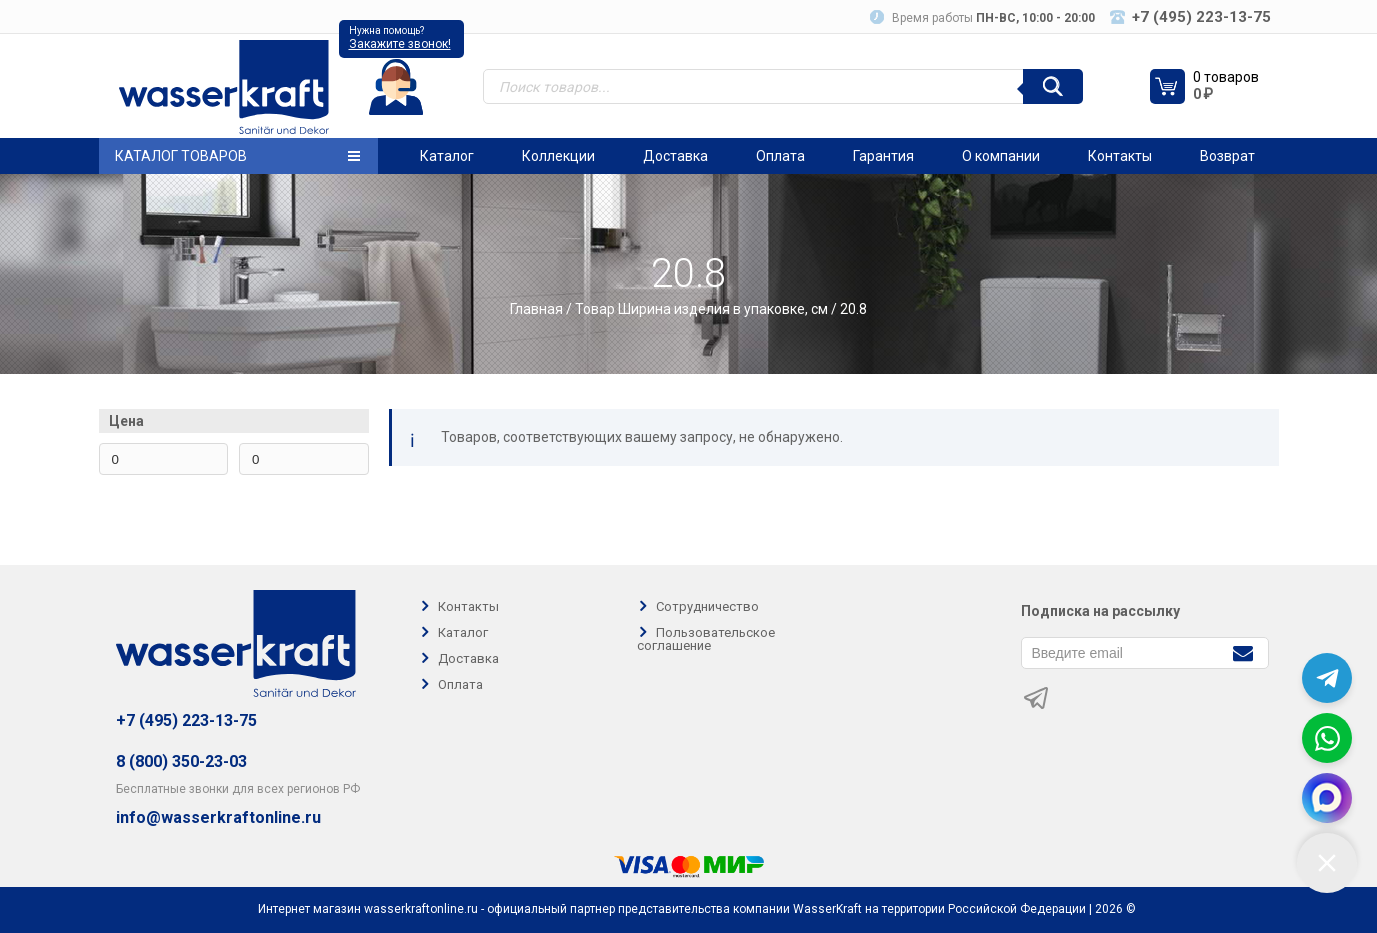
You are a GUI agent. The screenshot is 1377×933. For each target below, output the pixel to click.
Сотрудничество (707, 606)
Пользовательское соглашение (706, 639)
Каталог (447, 156)
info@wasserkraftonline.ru (218, 818)
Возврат (1227, 156)
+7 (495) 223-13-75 (186, 720)
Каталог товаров (237, 156)
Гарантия (883, 156)
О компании (1001, 156)
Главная (536, 309)
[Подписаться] (1243, 651)
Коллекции (558, 156)
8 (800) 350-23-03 (181, 761)
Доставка (675, 156)
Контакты (1120, 156)
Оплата (780, 156)
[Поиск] (1053, 86)
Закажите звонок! (400, 44)
